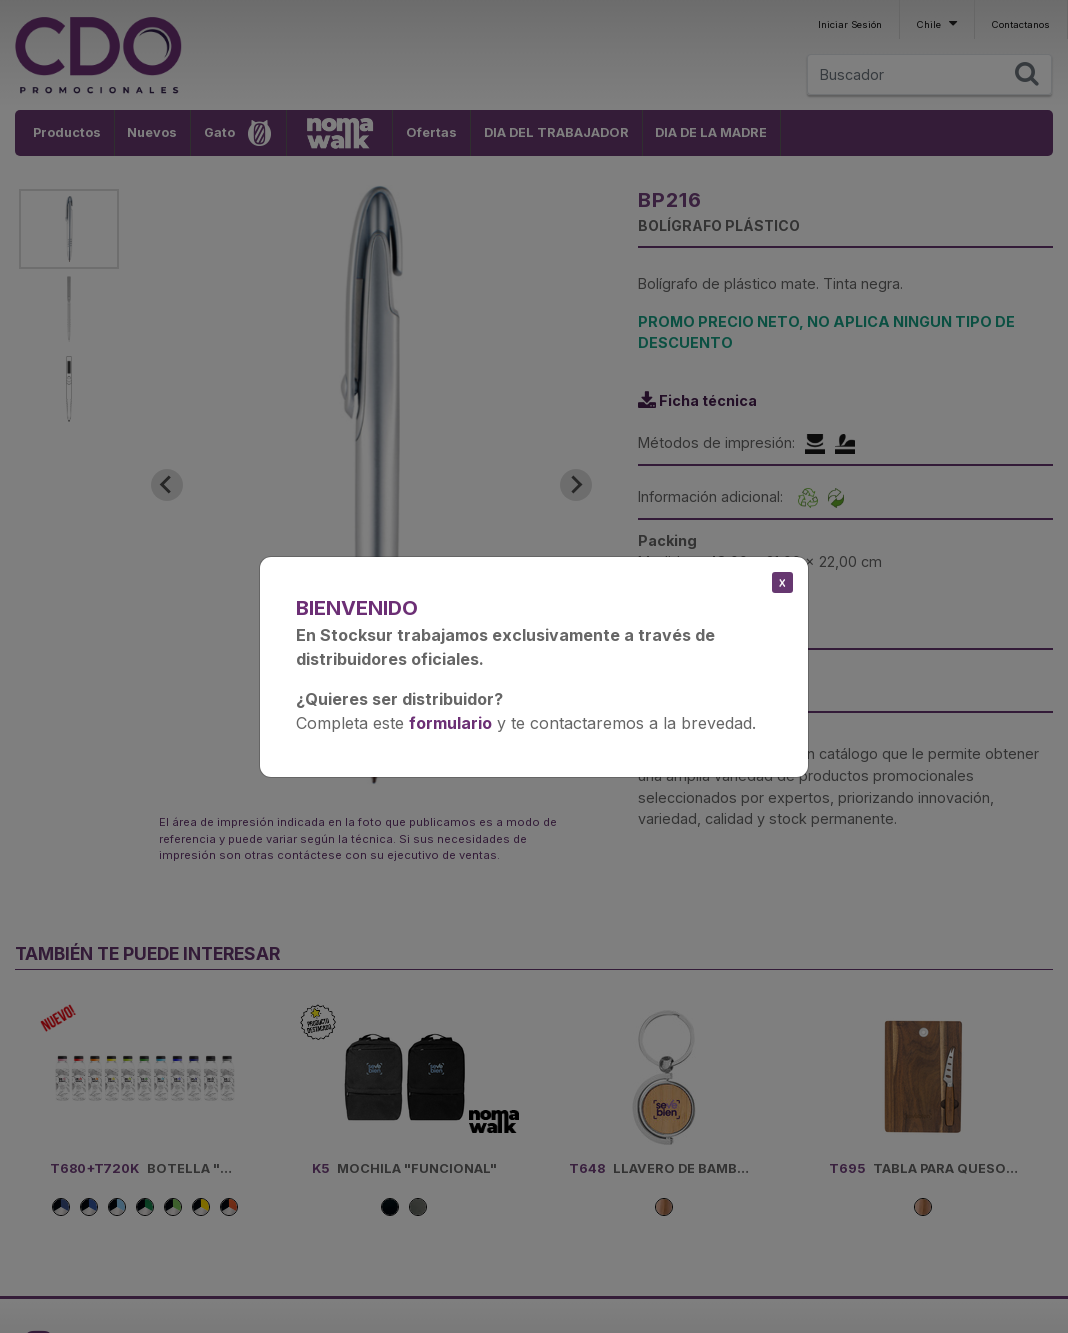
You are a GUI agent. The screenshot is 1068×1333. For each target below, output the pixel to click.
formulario (450, 723)
